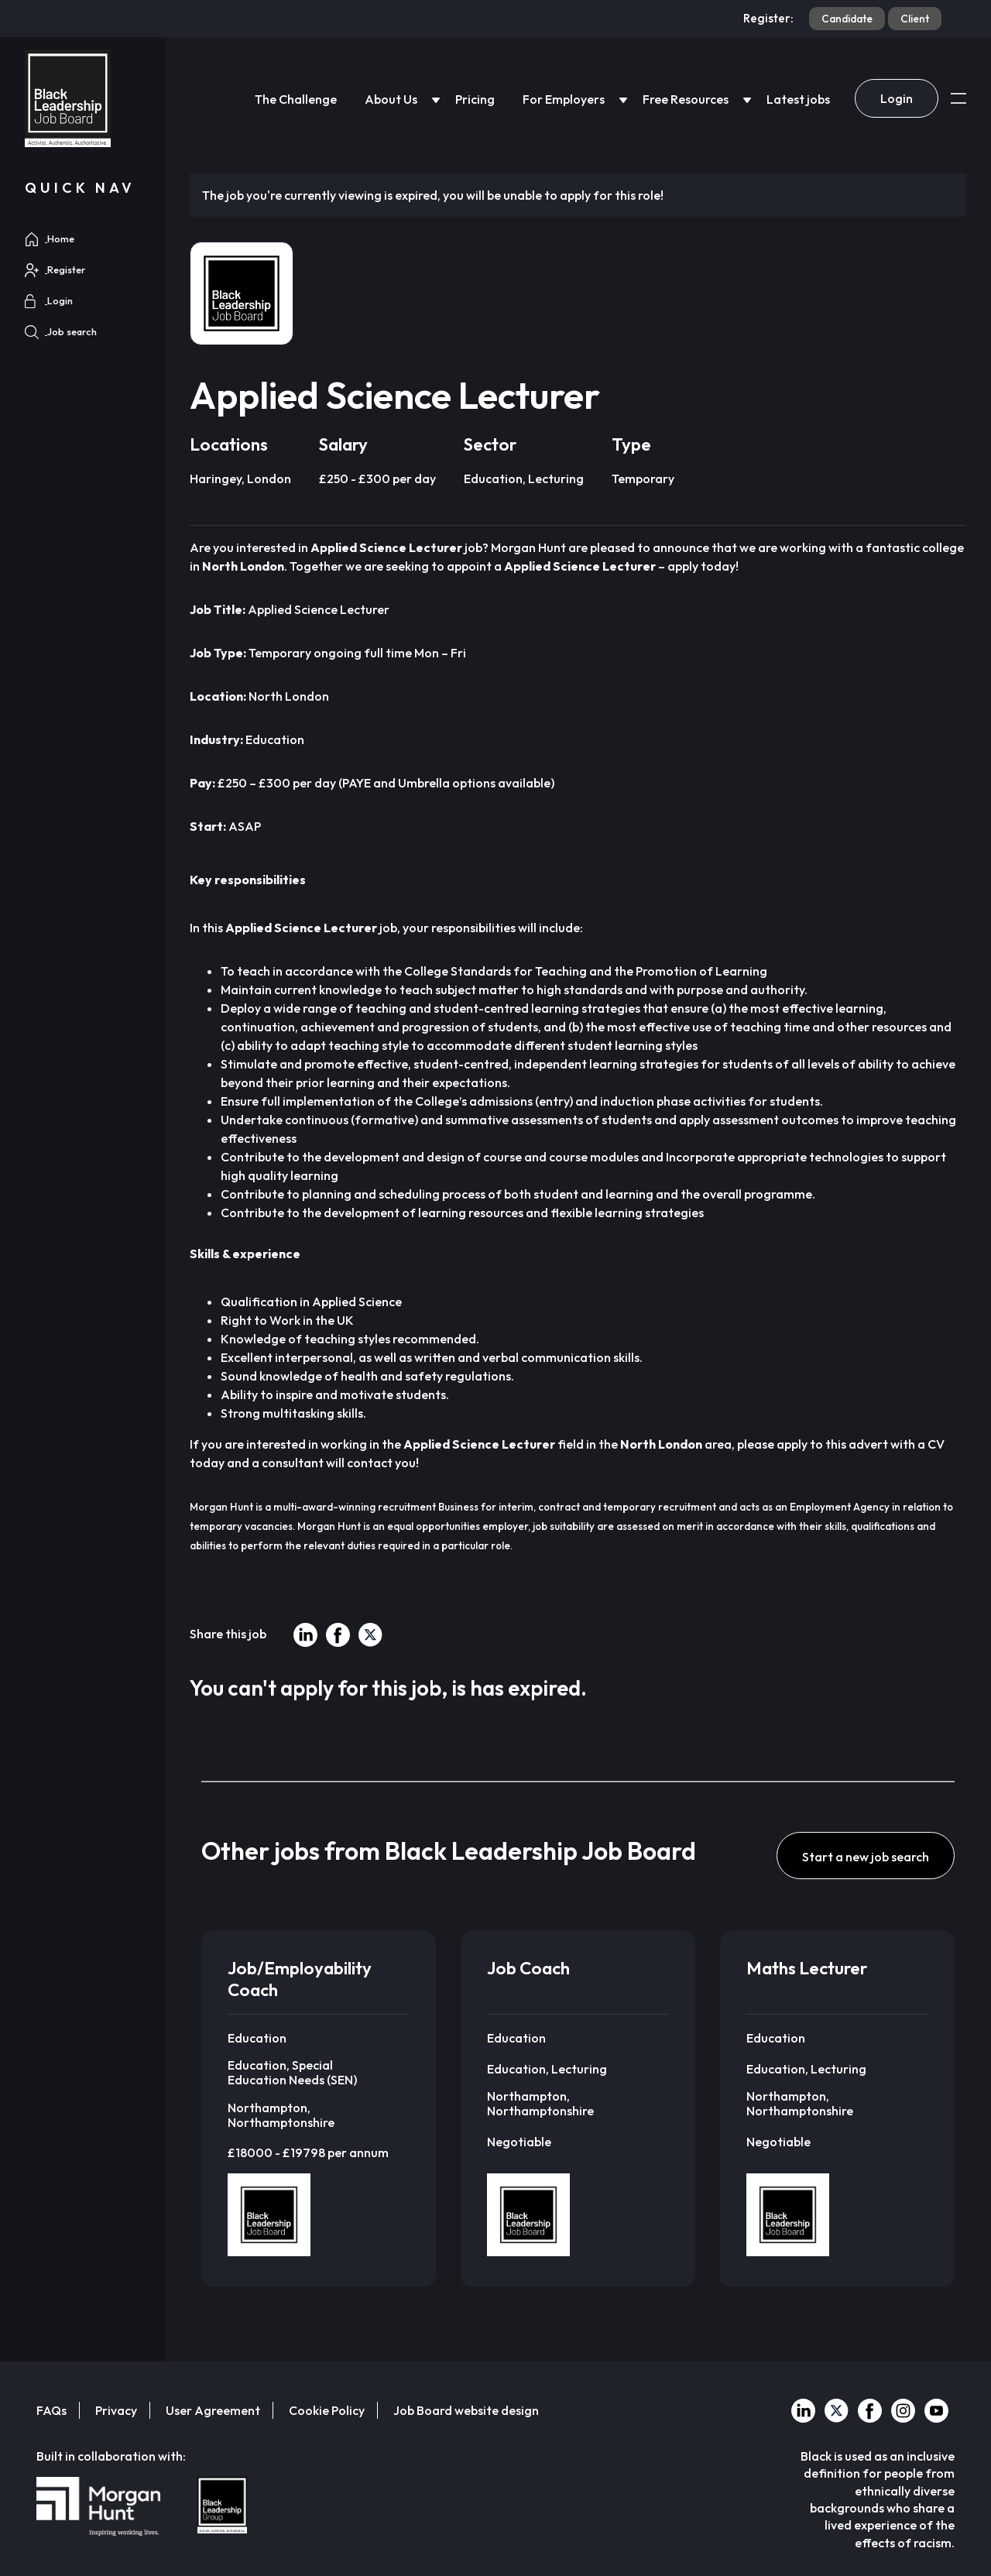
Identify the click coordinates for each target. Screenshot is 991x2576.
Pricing (475, 99)
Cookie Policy (327, 2410)
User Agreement (213, 2410)
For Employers (564, 99)
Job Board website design (466, 2410)
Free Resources (686, 99)
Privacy (116, 2410)
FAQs (51, 2410)
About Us (391, 99)
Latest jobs (798, 99)
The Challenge (296, 99)
